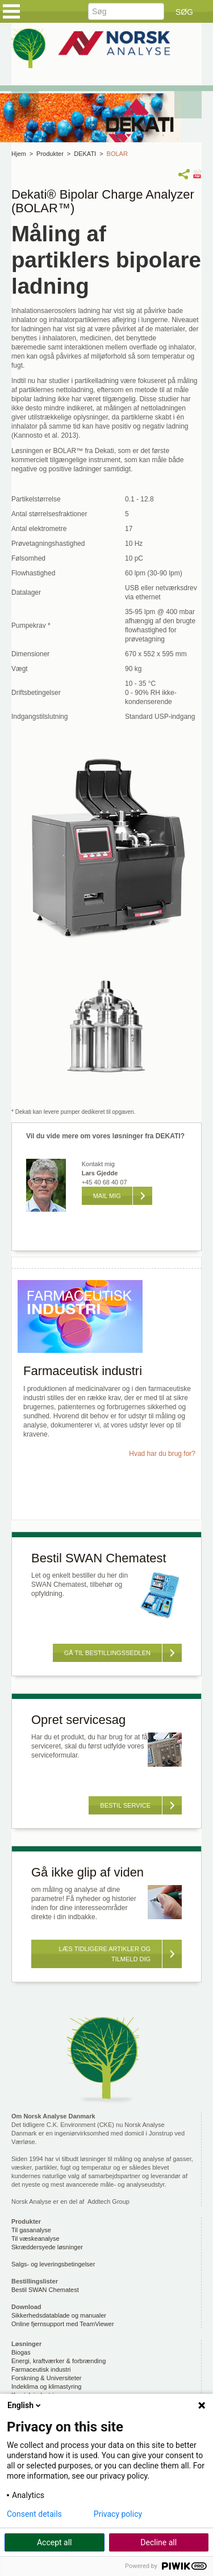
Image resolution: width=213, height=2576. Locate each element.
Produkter (50, 153)
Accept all (54, 2542)
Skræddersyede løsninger (47, 2247)
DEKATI (85, 153)
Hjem (18, 153)
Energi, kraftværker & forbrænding (58, 2360)
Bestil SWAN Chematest (45, 2289)
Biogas (21, 2352)
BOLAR (117, 153)
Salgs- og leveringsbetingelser (53, 2264)
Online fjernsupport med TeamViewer (62, 2323)
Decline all (158, 2542)
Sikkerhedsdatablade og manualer (58, 2315)
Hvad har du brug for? (162, 1454)
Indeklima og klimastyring (46, 2386)
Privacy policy (118, 2514)
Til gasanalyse (31, 2230)
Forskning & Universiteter (46, 2378)
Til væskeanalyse (35, 2238)
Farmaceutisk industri (41, 2369)
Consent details (34, 2514)
